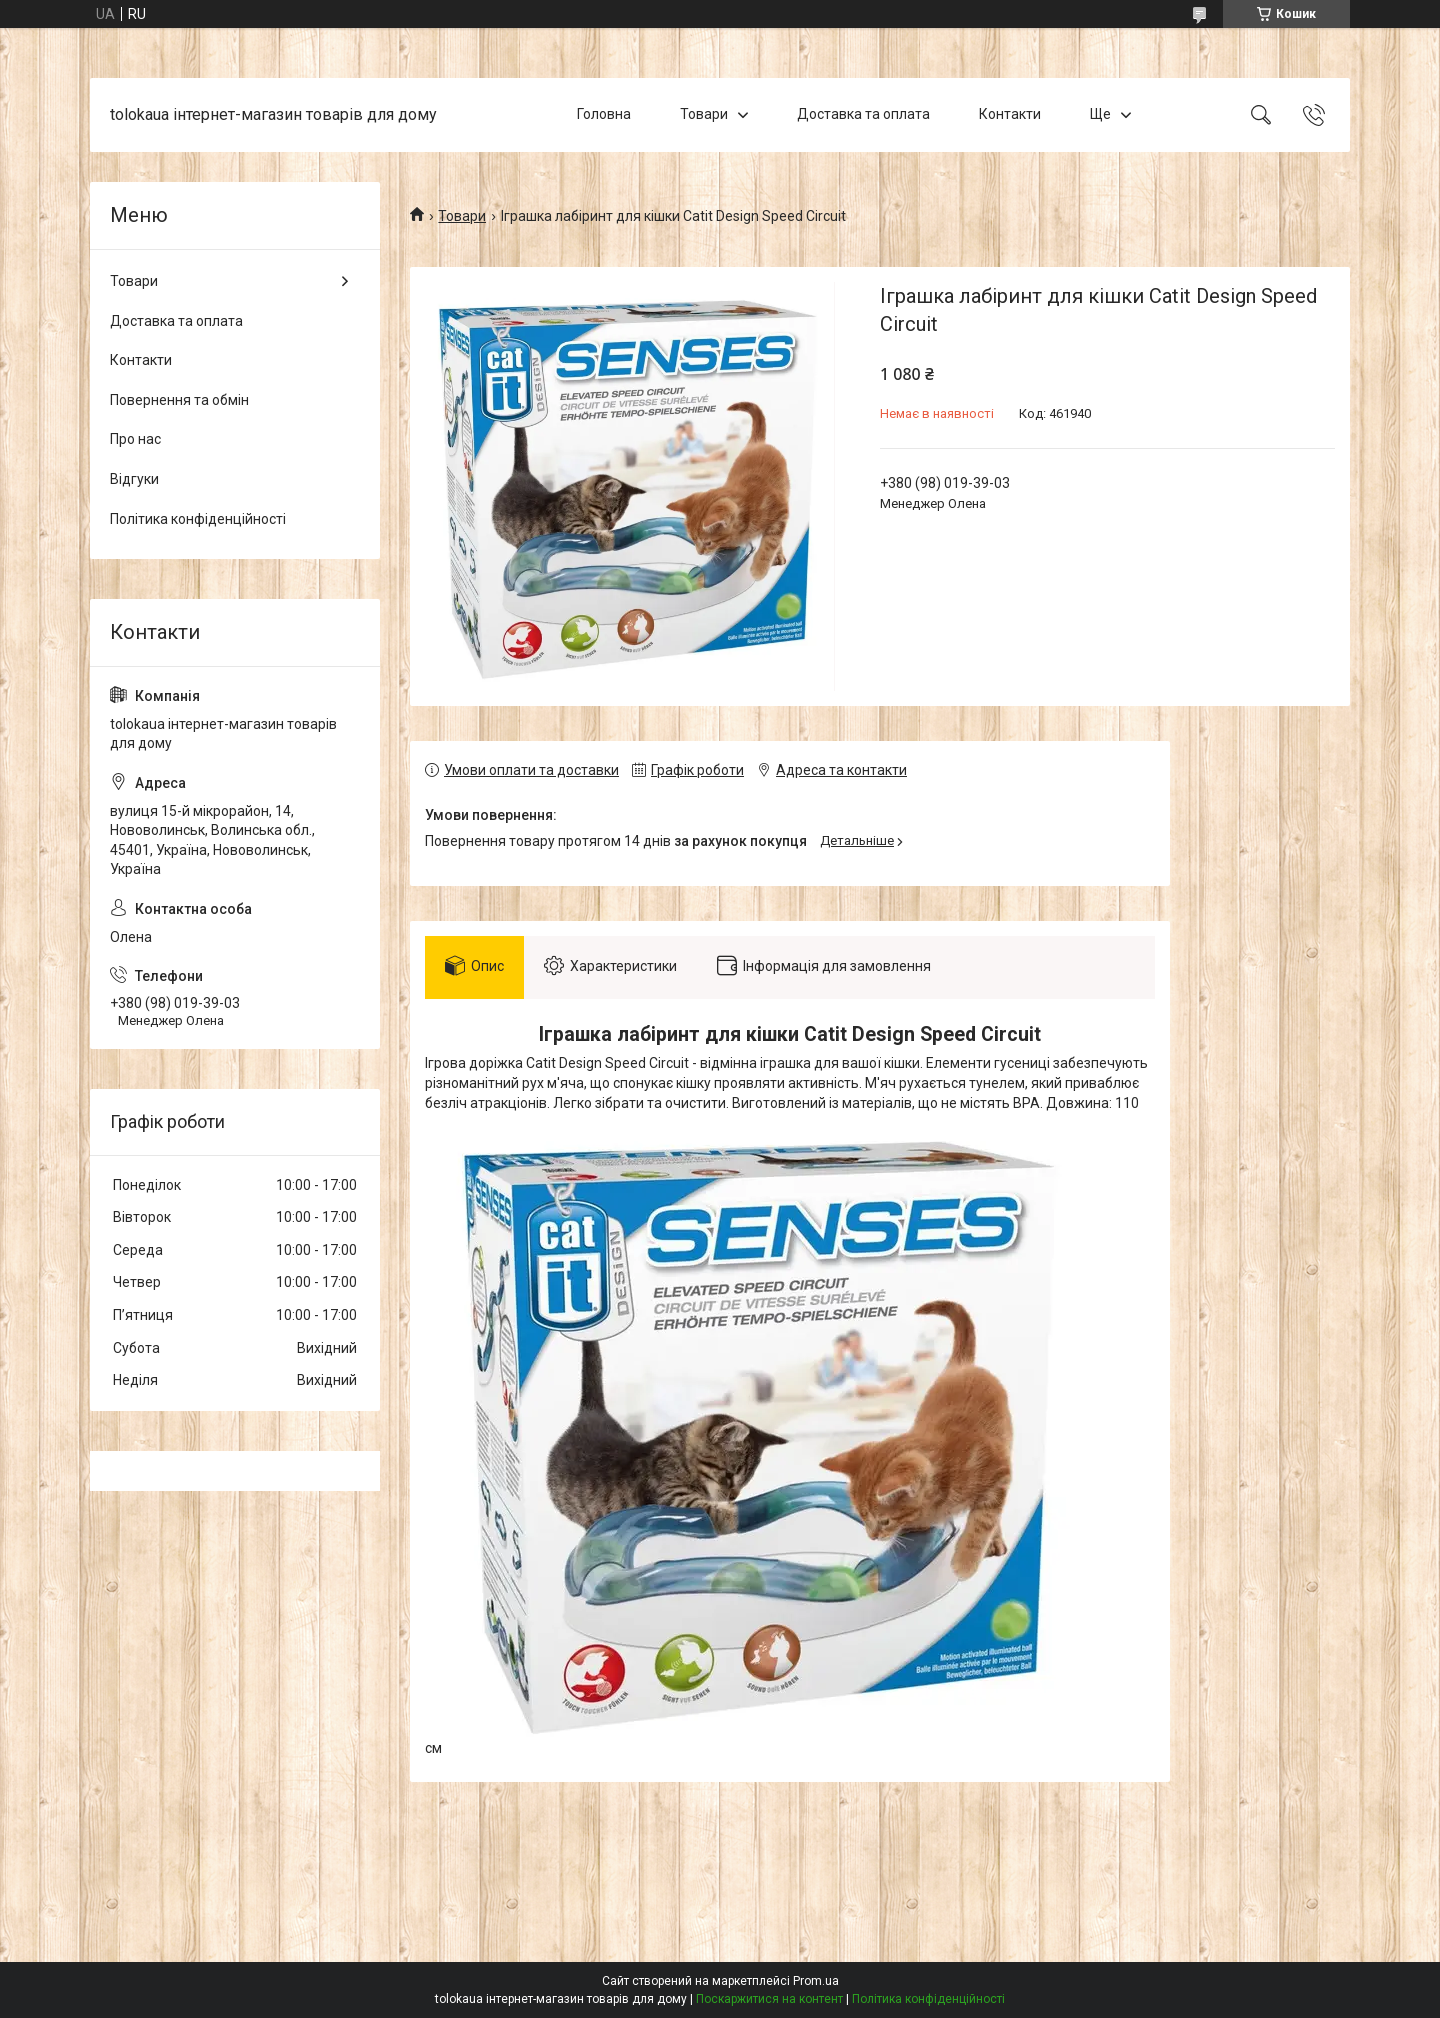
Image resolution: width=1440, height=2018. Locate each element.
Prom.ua (816, 1981)
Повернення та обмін (179, 400)
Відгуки (134, 479)
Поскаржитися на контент (769, 1999)
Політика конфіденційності (198, 519)
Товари (704, 114)
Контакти (1010, 114)
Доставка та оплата (863, 114)
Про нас (135, 439)
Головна (604, 114)
